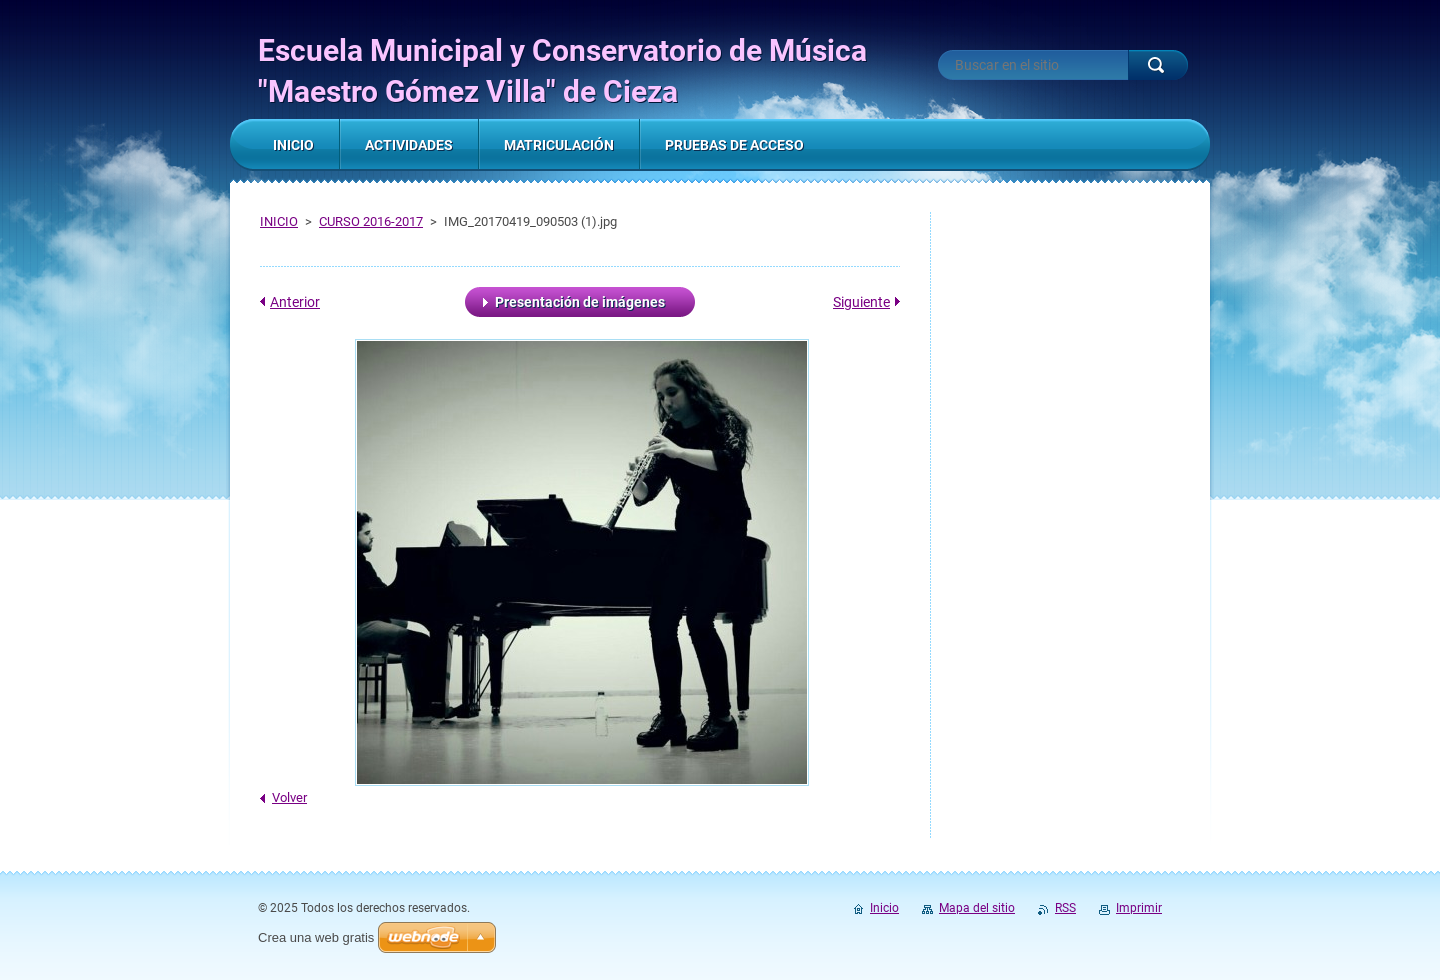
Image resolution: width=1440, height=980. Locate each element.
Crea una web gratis (316, 937)
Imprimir (1139, 908)
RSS (1065, 908)
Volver (289, 797)
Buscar (1158, 65)
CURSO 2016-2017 (371, 221)
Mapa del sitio (977, 908)
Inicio (884, 908)
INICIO (279, 221)
